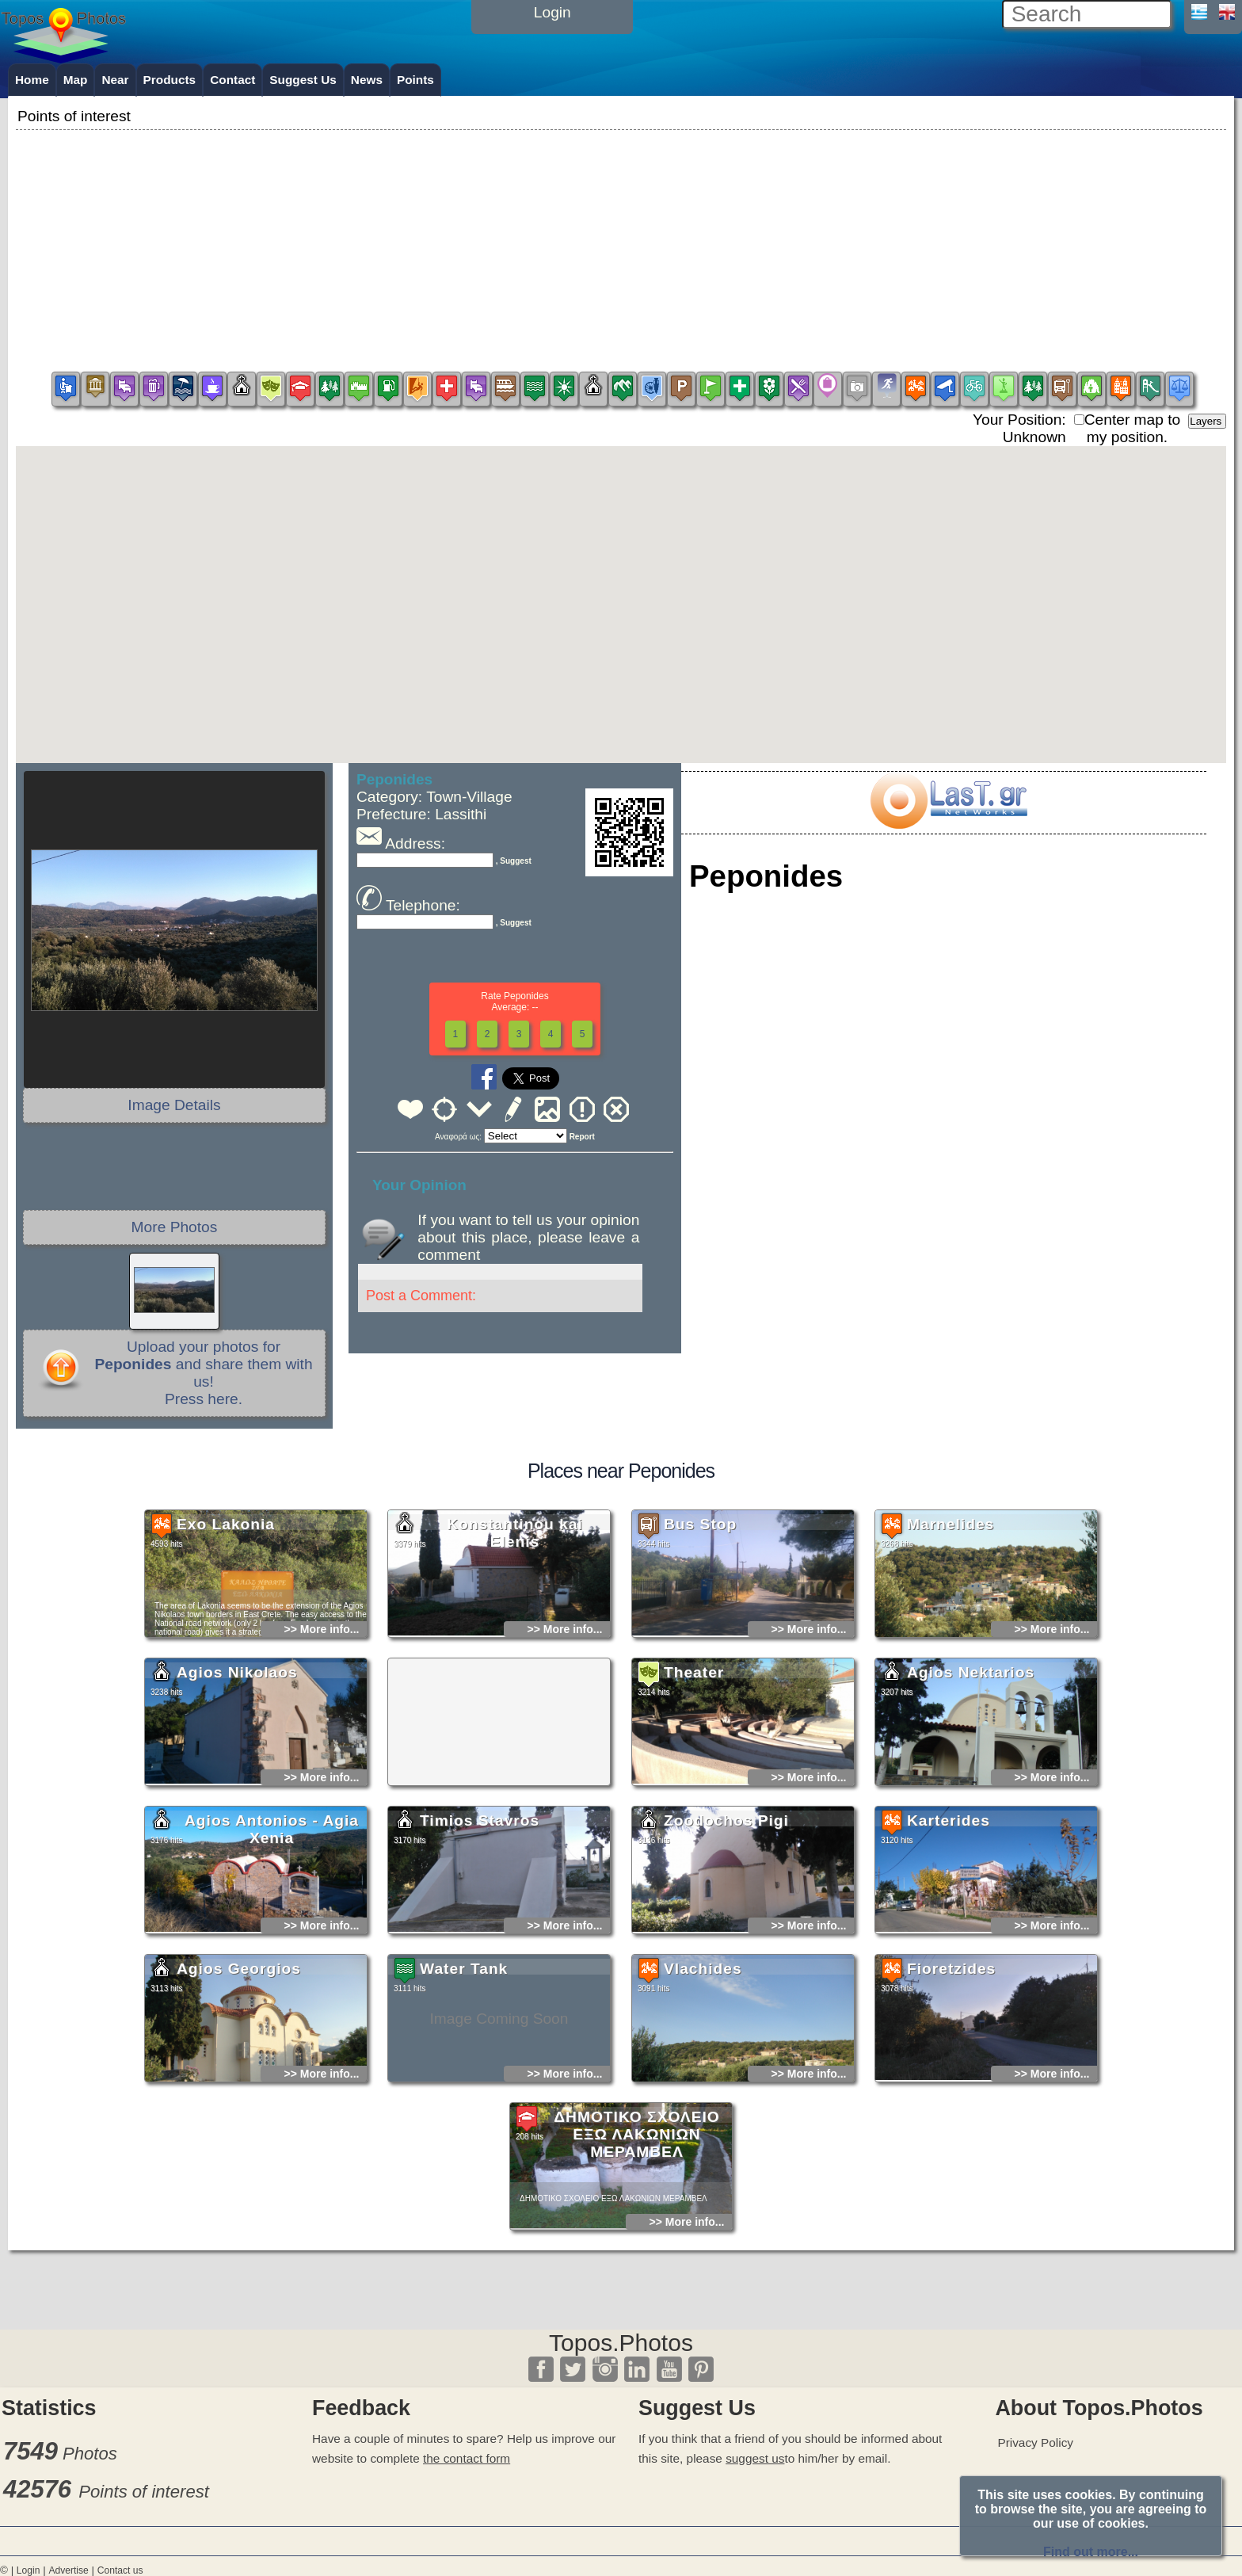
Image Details (174, 1105)
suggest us (755, 2458)
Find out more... (1090, 2552)
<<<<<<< (525, 1135)
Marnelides (950, 1676)
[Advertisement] (621, 245)
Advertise (68, 2570)
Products (169, 79)
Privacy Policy (1035, 2442)
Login (28, 2570)
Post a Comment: (421, 1295)
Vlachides (703, 2120)
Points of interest (143, 2492)
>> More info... (322, 1781)
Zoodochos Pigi (726, 1972)
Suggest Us (303, 79)
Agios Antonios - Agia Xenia (272, 1981)
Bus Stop (700, 1676)
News (367, 79)
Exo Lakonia (226, 1676)
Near (114, 79)
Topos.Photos (621, 2343)
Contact (232, 79)
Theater (694, 1824)
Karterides (948, 1972)
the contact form (466, 2458)
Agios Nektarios (970, 1824)
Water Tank (464, 2120)
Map (75, 79)
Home (32, 79)
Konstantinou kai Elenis (516, 1685)
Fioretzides (951, 2120)
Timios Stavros (479, 1972)
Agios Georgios (239, 2120)
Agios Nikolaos (237, 1824)
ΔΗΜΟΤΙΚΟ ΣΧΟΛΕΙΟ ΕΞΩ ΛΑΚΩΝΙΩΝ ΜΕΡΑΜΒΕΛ (636, 2286)
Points (415, 79)
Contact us (120, 2570)
